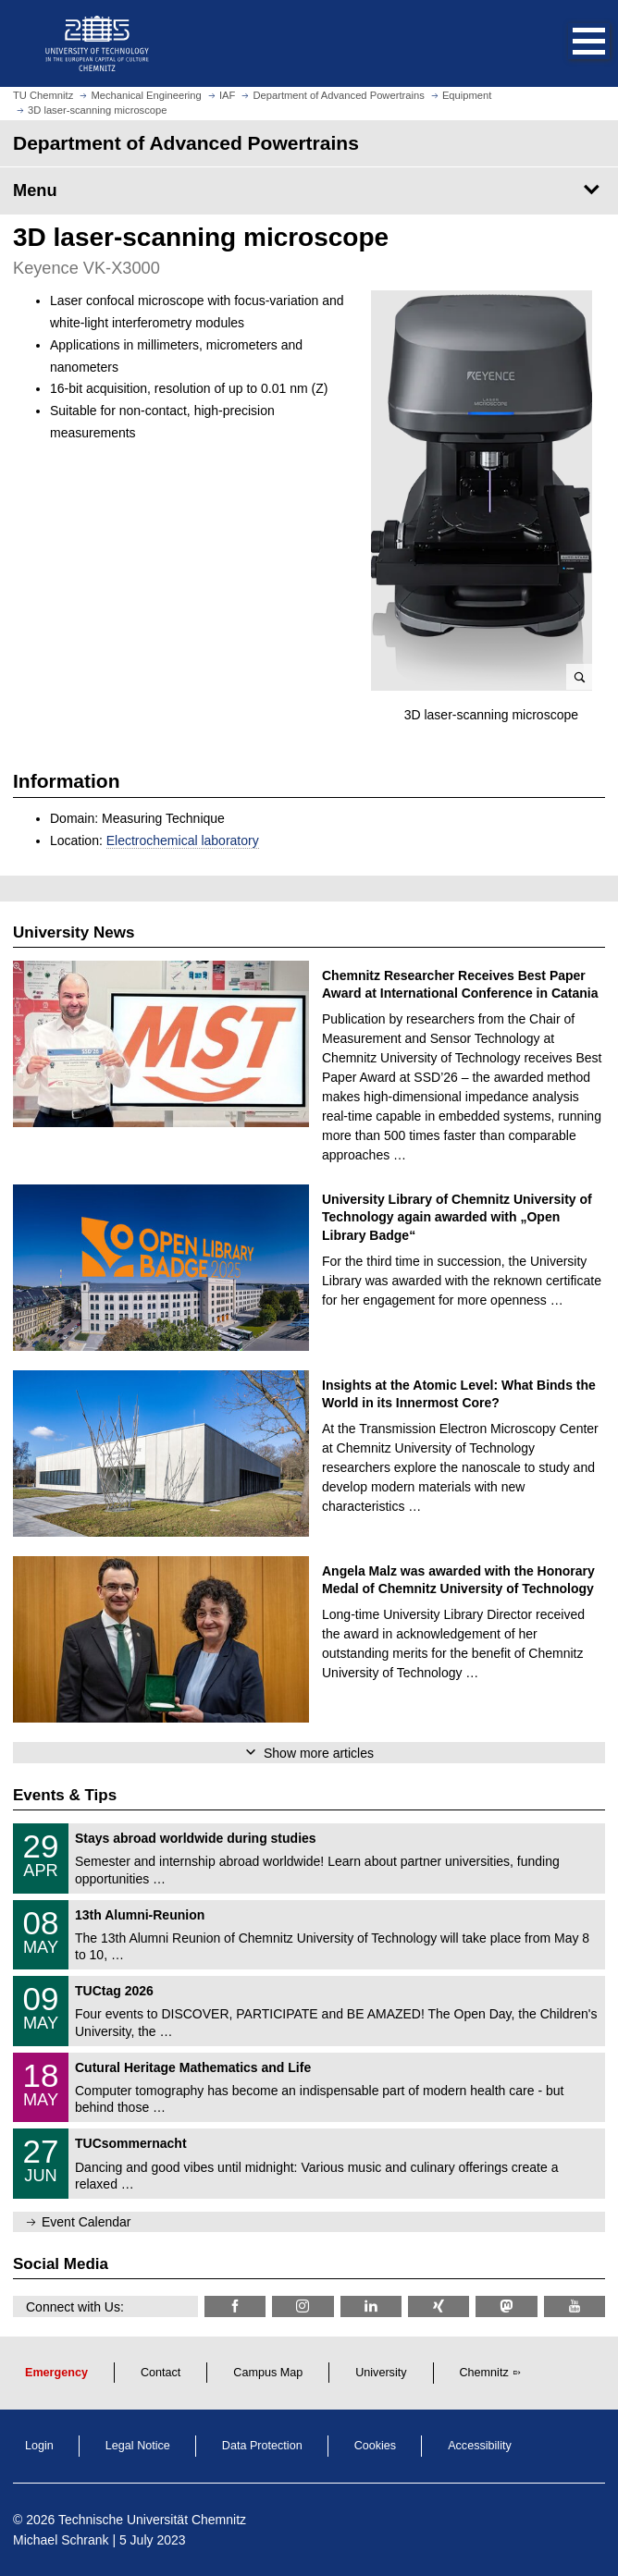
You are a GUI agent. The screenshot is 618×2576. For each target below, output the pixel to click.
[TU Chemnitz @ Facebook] (235, 2306)
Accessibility (480, 2445)
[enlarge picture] (481, 490)
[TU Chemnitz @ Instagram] (302, 2306)
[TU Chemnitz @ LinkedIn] (371, 2306)
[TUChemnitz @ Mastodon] (506, 2306)
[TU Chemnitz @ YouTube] (574, 2306)
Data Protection (262, 2445)
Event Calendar (86, 2221)
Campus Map (268, 2372)
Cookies (375, 2445)
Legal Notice (137, 2445)
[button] (570, 43)
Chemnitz (484, 2372)
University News (73, 932)
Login (39, 2445)
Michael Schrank (61, 2540)
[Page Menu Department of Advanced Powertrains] (309, 190)
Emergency (56, 2372)
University (380, 2372)
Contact (160, 2372)
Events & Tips (65, 1795)
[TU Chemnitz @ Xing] (438, 2306)
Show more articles (319, 1753)
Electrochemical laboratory (182, 840)
